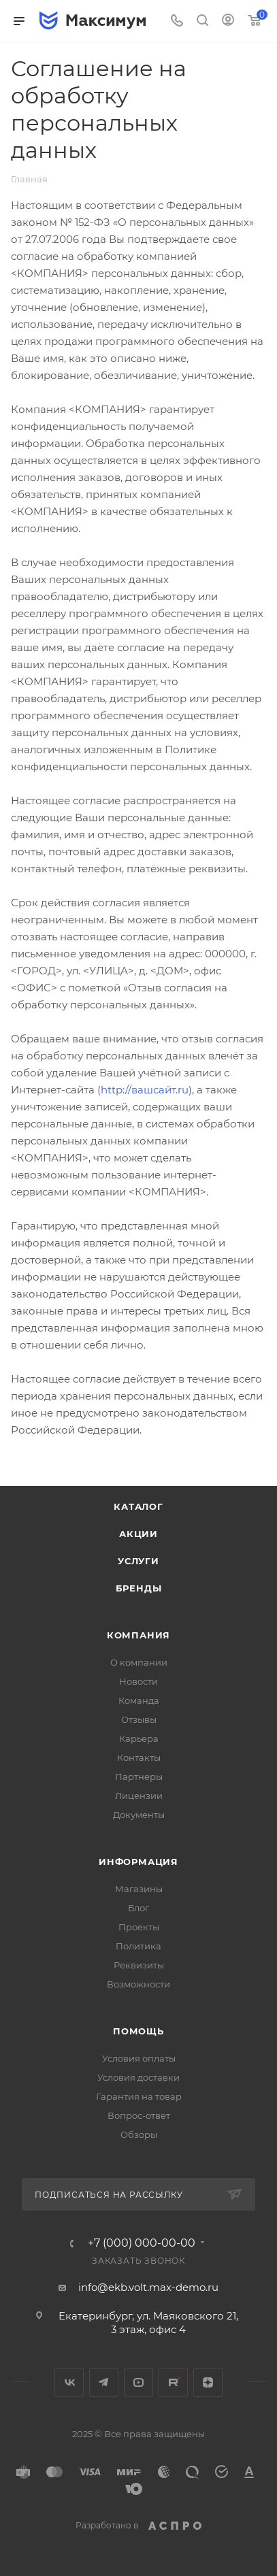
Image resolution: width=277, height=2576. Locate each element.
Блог (138, 1907)
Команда (138, 1700)
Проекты (138, 1926)
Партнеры (139, 1776)
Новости (138, 1681)
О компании (138, 1662)
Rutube (173, 2382)
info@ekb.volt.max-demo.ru (148, 2287)
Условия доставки (138, 2077)
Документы (139, 1814)
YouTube (138, 2382)
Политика (138, 1946)
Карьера (139, 1738)
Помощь (138, 2031)
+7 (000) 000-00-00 (141, 2243)
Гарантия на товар (139, 2096)
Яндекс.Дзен (208, 2382)
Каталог (138, 1506)
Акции (138, 1533)
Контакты (139, 1757)
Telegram (103, 2382)
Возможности (138, 1984)
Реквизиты (139, 1965)
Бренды (139, 1588)
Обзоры (138, 2134)
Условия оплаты (139, 2058)
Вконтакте (69, 2382)
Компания (138, 1635)
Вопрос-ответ (139, 2115)
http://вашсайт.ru (145, 1089)
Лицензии (139, 1795)
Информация (138, 1861)
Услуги (138, 1560)
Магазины (139, 1888)
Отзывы (139, 1719)
